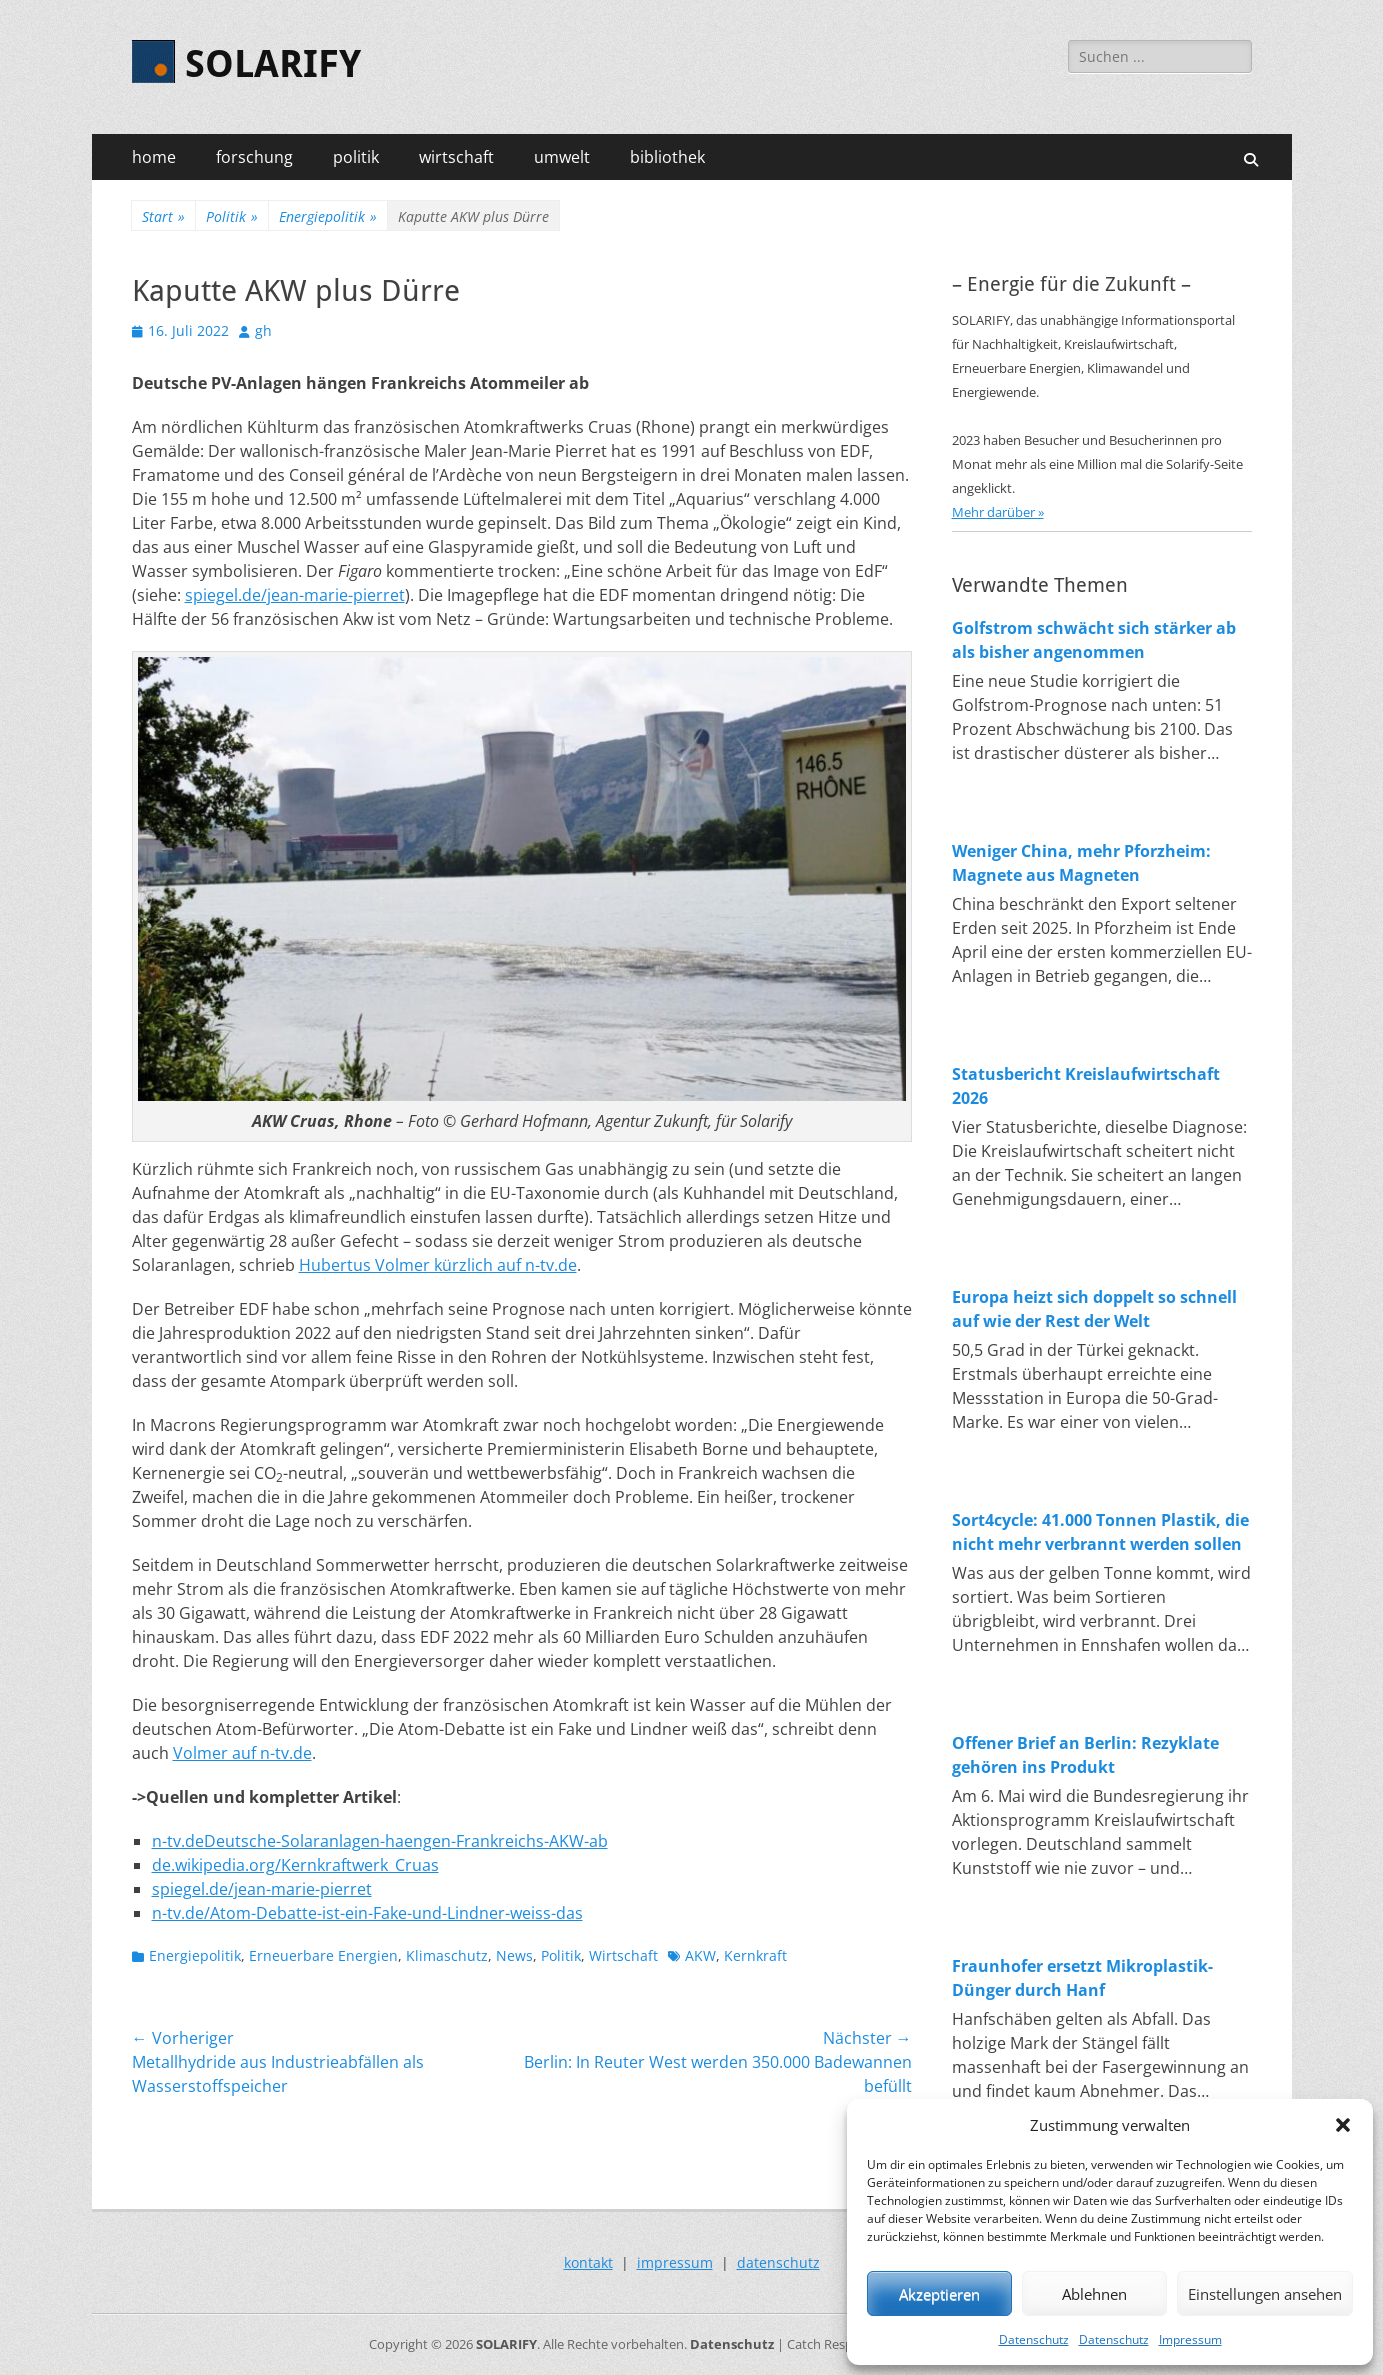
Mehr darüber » (998, 512)
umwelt (562, 157)
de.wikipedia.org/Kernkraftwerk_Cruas (295, 1865)
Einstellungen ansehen (1265, 2294)
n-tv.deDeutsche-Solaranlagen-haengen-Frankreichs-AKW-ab (380, 1841)
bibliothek (667, 157)
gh (263, 330)
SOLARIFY (273, 64)
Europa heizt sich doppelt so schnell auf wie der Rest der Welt (1094, 1309)
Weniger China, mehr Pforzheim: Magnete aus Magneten (1081, 863)
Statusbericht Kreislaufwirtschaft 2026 (1086, 1086)
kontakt (588, 2262)
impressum (675, 2262)
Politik (232, 216)
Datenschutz (1034, 2339)
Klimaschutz (447, 1955)
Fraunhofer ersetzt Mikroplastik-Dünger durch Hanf (1082, 1978)
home (154, 157)
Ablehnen (1094, 2294)
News (514, 1955)
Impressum (1190, 2339)
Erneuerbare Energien (323, 1955)
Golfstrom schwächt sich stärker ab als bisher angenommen (1094, 640)
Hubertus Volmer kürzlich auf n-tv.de (438, 1265)
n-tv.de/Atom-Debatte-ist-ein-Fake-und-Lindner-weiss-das (367, 1913)
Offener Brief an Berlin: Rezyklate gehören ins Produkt (1085, 1755)
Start (163, 216)
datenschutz (778, 2262)
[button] (1343, 2125)
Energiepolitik (328, 216)
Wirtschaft (623, 1955)
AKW (700, 1955)
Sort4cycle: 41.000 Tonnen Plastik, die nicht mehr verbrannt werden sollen (1100, 1532)
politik (356, 157)
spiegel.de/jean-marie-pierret (295, 595)
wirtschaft (456, 157)
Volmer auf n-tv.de (242, 1753)
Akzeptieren (939, 2294)
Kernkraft (755, 1955)
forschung (254, 157)
